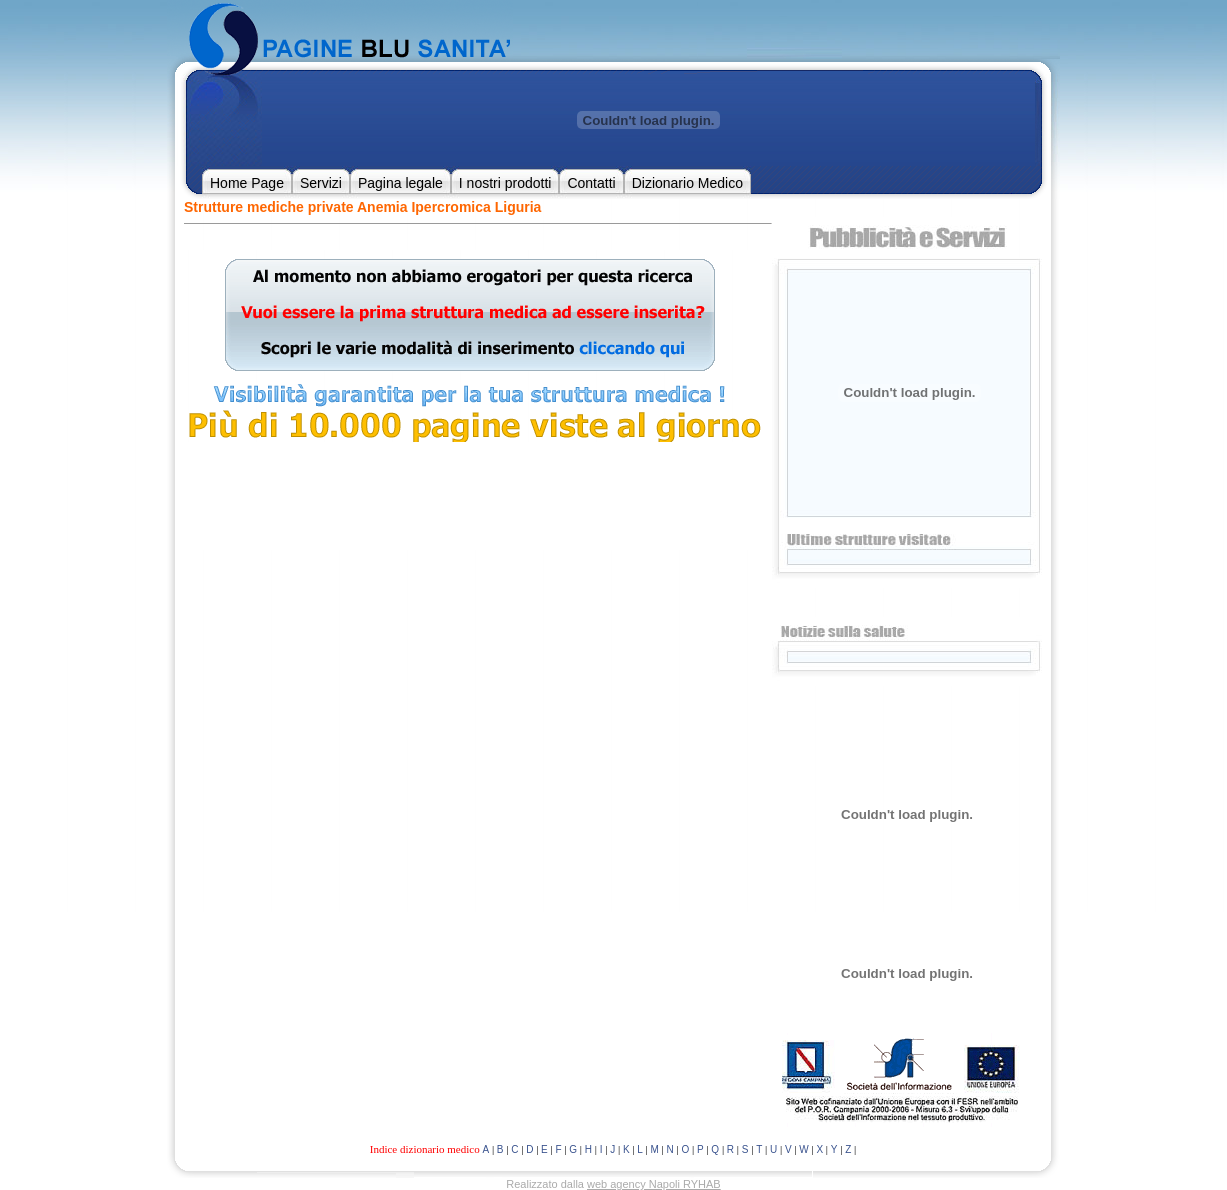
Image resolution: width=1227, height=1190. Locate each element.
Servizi (321, 183)
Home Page (247, 183)
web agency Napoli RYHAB (654, 1184)
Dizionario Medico (687, 183)
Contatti (591, 183)
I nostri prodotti (505, 183)
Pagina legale (400, 183)
